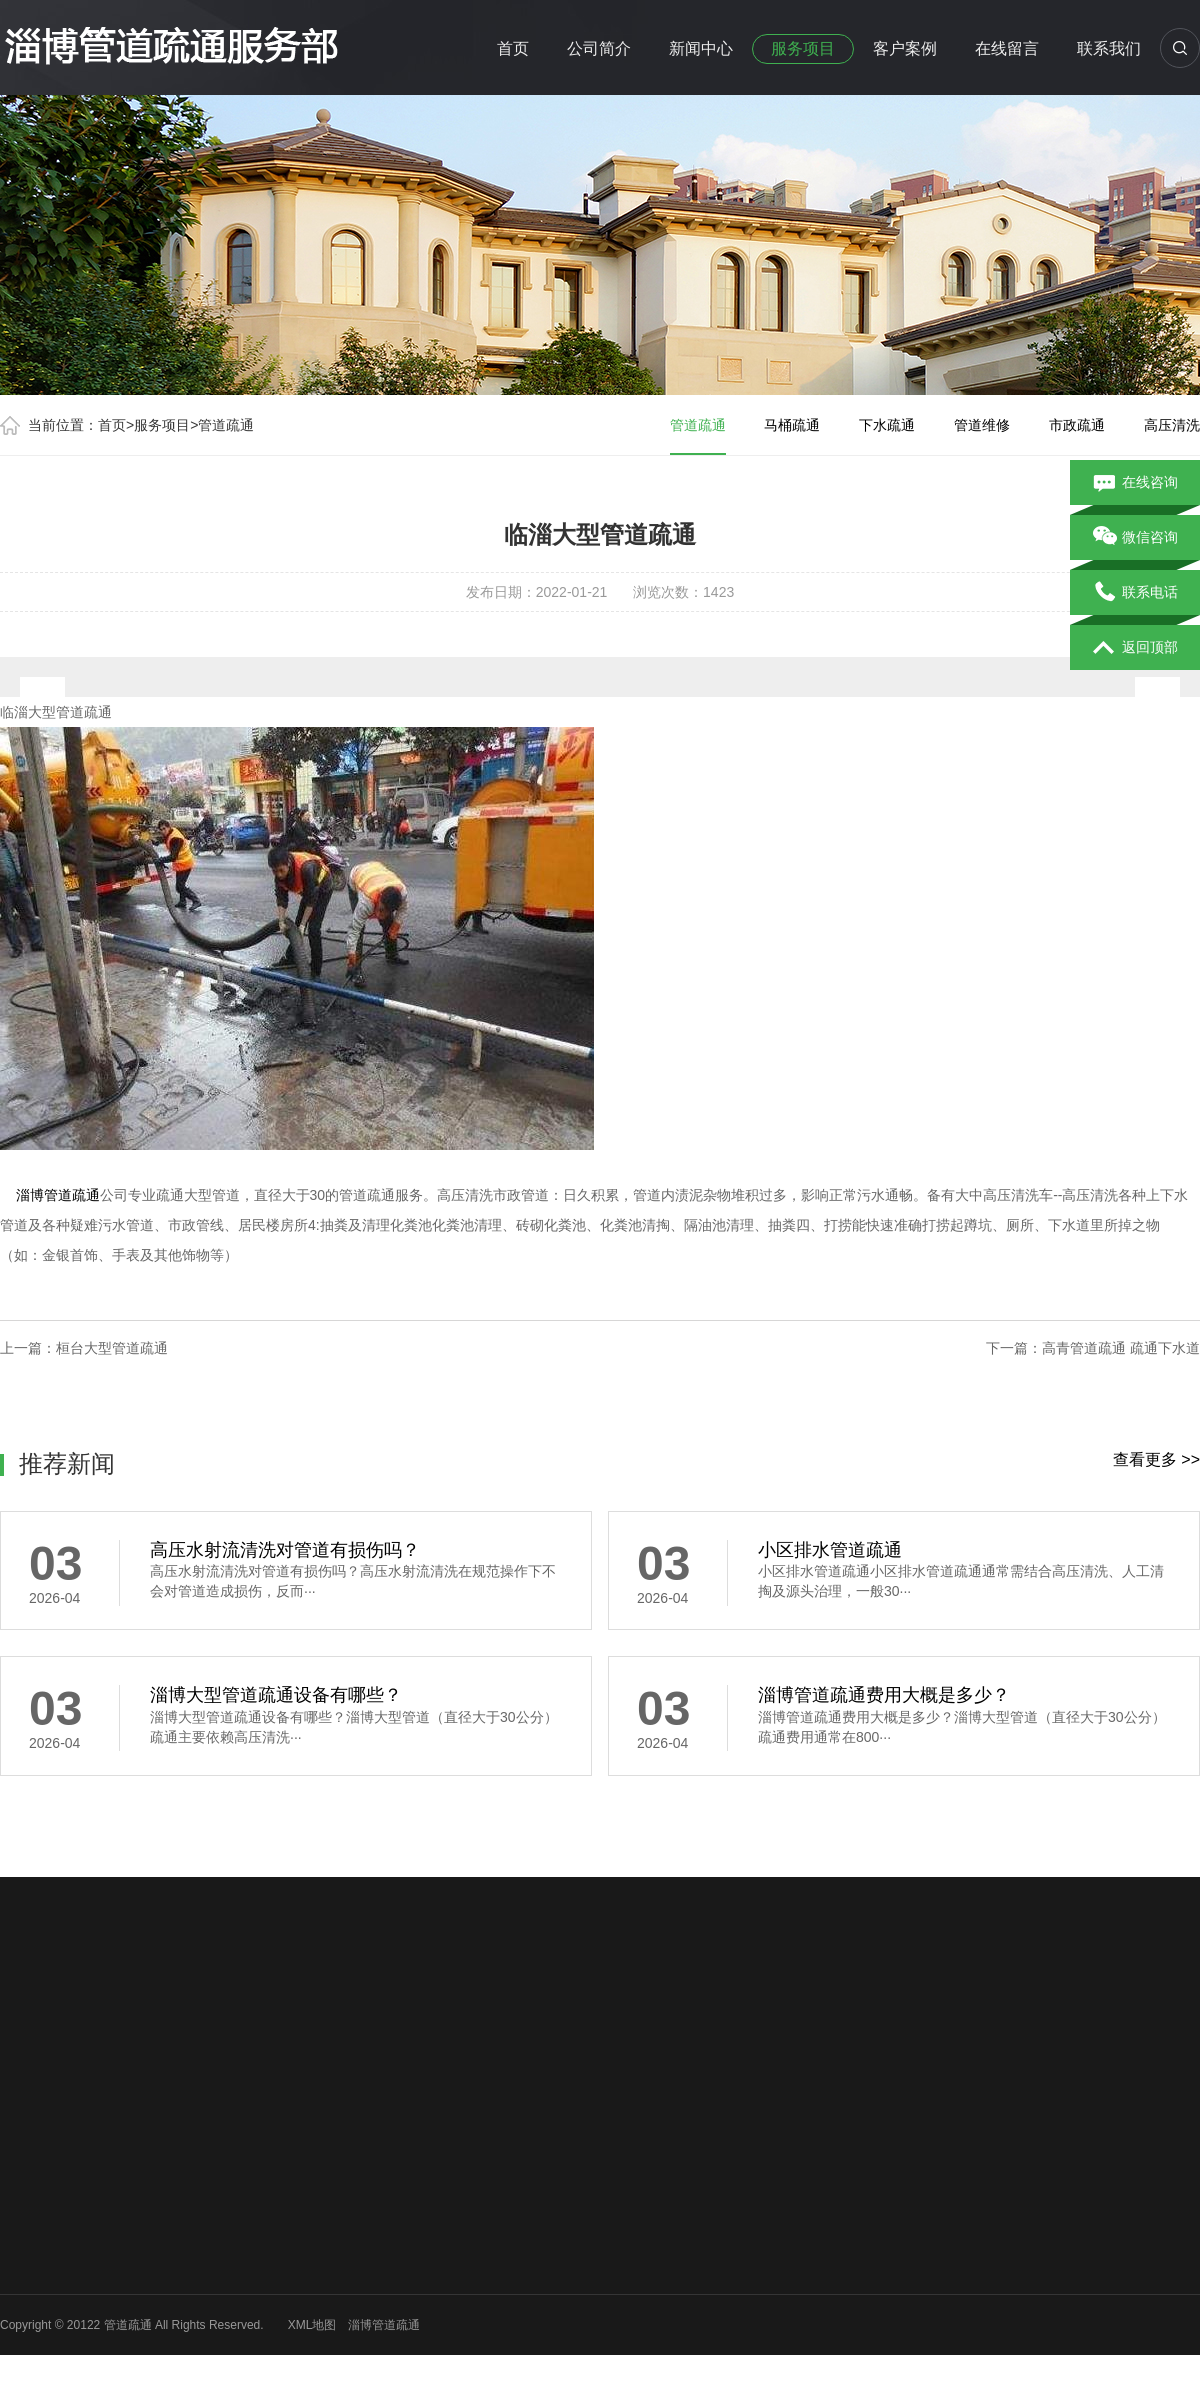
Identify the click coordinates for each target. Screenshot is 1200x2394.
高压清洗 (1172, 425)
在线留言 (1007, 48)
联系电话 (1135, 593)
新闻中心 (701, 48)
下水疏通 (887, 425)
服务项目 (803, 48)
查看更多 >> (1156, 1459)
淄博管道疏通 (58, 1195)
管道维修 (982, 425)
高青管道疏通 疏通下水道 (1121, 1348)
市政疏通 (1077, 425)
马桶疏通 (792, 425)
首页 (513, 48)
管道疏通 (226, 425)
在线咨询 (1135, 483)
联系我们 (1109, 48)
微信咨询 (1135, 538)
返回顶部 (1135, 648)
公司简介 (599, 48)
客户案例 (905, 48)
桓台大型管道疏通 (112, 1348)
